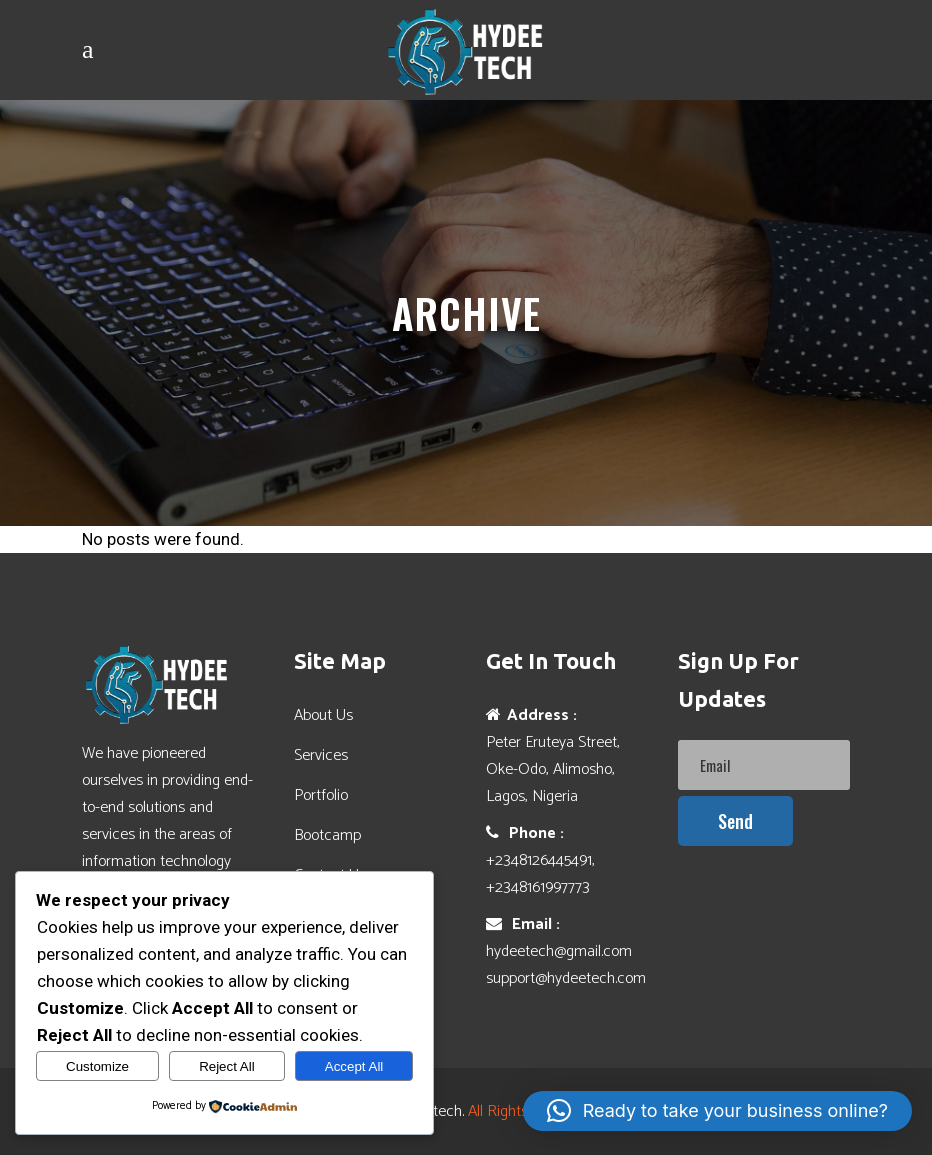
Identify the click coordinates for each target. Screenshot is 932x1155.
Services (321, 755)
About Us (323, 715)
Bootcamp (327, 835)
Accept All (354, 1066)
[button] (717, 1111)
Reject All (227, 1066)
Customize (97, 1066)
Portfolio (321, 795)
